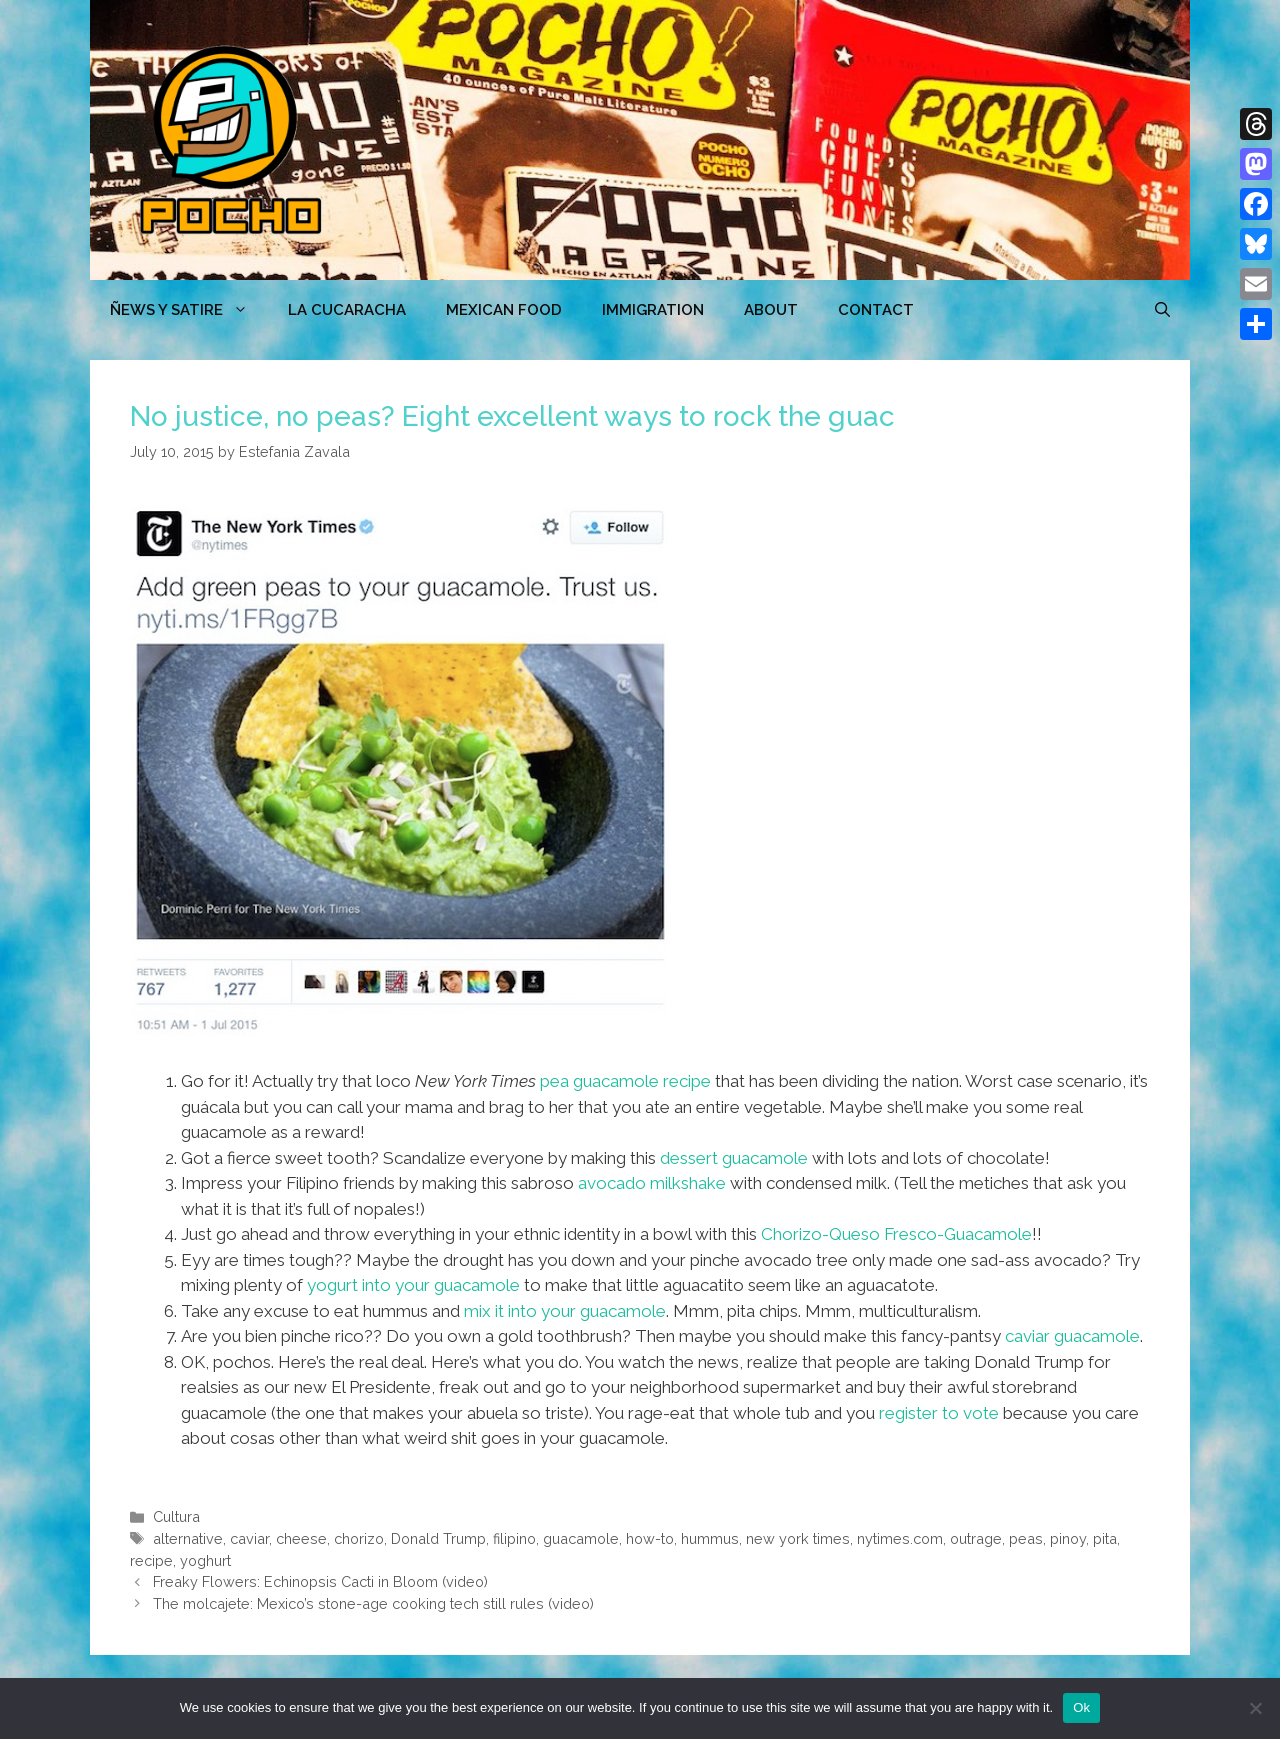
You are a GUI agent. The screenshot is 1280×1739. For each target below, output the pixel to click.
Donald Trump (438, 1538)
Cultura (176, 1516)
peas (1026, 1538)
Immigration (653, 310)
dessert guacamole (734, 1158)
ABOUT (771, 310)
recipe (151, 1560)
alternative (188, 1538)
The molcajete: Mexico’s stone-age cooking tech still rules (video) (373, 1603)
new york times (798, 1538)
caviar (249, 1538)
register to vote (939, 1413)
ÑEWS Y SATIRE (189, 310)
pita (1105, 1538)
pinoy (1068, 1538)
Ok (1081, 1707)
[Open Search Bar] (1162, 310)
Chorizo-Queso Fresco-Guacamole (896, 1234)
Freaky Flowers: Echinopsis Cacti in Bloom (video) (320, 1581)
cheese (301, 1538)
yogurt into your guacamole (413, 1285)
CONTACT (876, 310)
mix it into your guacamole (565, 1311)
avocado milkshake (652, 1183)
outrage (976, 1538)
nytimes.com (900, 1538)
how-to (650, 1538)
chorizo (359, 1538)
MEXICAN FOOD (504, 310)
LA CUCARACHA (347, 310)
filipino (514, 1538)
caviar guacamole (1072, 1336)
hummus (710, 1538)
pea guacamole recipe (625, 1081)
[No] (1255, 1708)
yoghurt (205, 1560)
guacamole (581, 1538)
